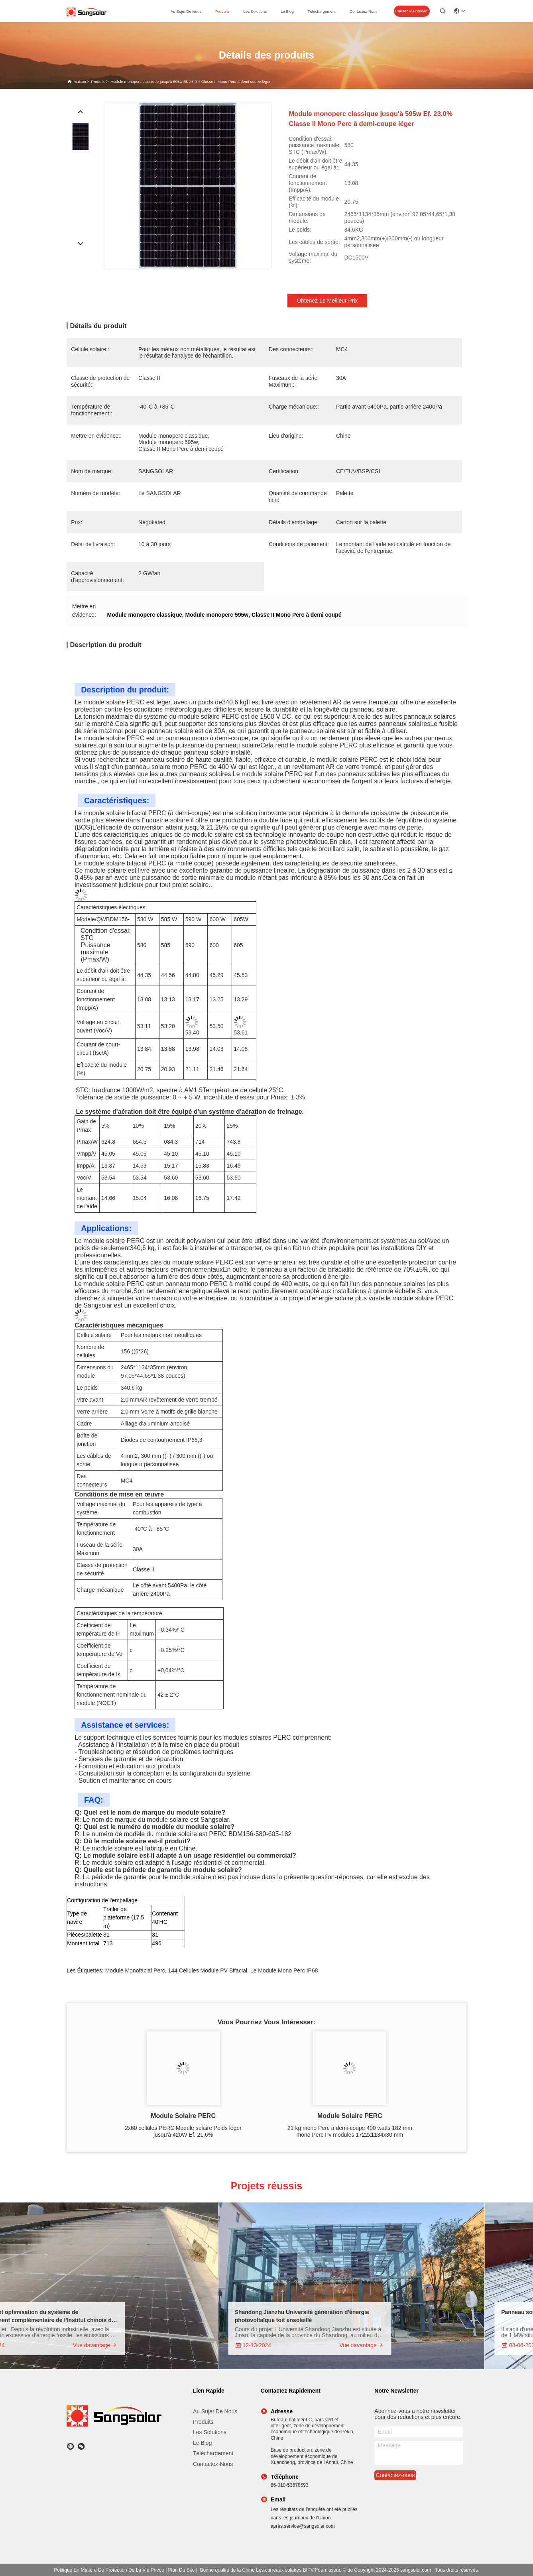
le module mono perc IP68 (284, 1970)
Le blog (202, 2443)
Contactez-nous (213, 2464)
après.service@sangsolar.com (303, 2526)
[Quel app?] (70, 2446)
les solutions (255, 11)
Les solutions (209, 2432)
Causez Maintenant (412, 11)
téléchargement (322, 11)
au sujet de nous (186, 11)
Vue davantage (122, 2345)
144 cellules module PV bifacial (207, 1970)
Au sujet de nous (215, 2411)
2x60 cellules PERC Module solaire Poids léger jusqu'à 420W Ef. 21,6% (183, 2131)
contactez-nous (364, 11)
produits (222, 11)
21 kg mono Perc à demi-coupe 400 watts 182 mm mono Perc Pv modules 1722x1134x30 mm (349, 2131)
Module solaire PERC (183, 2115)
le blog (287, 11)
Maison (79, 81)
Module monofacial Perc (135, 1970)
